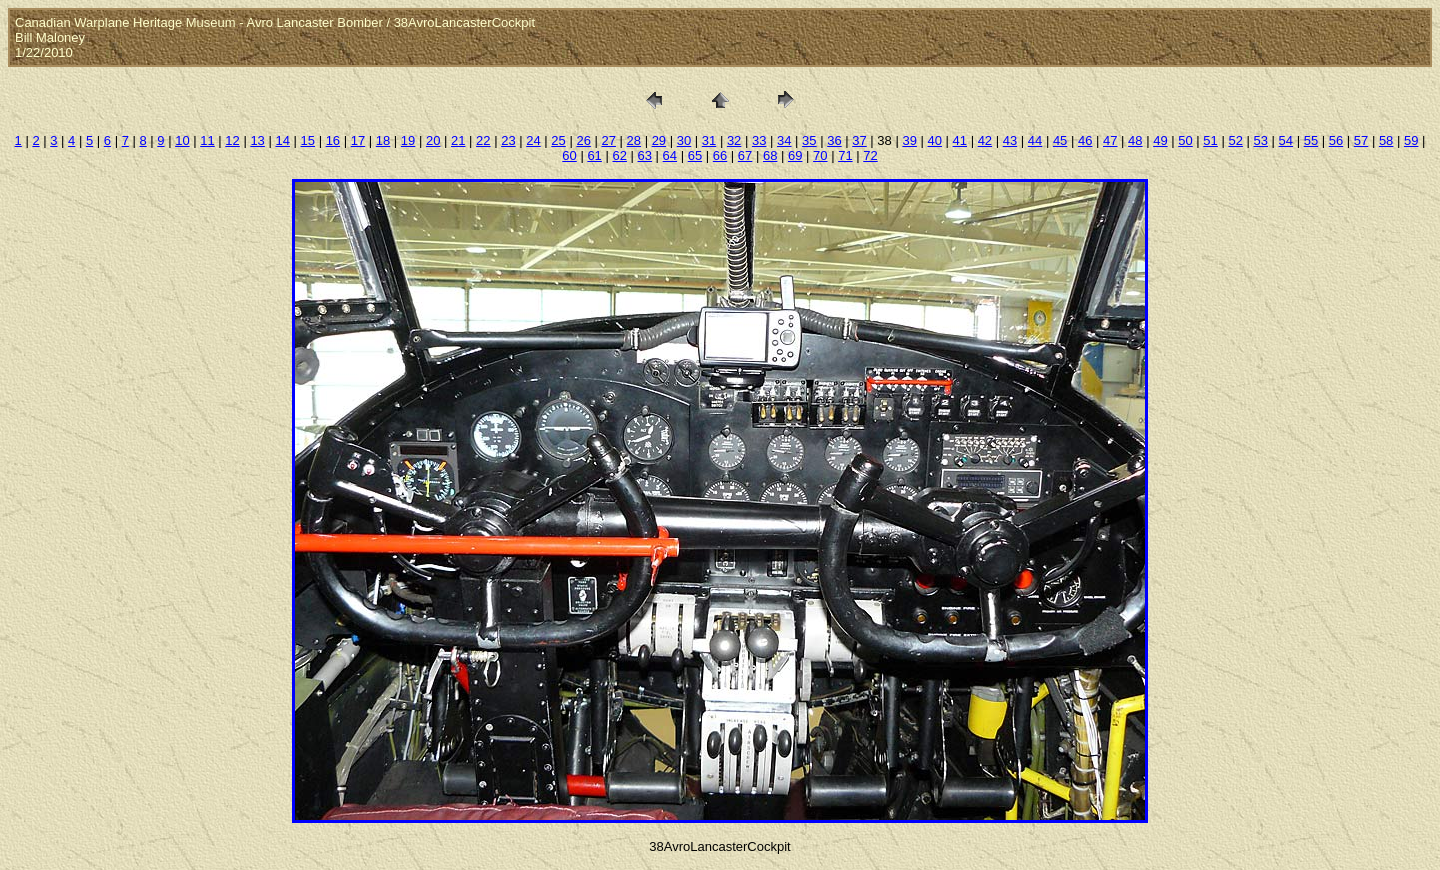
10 (182, 140)
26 (583, 140)
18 (383, 140)
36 (834, 140)
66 (720, 155)
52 (1235, 140)
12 (232, 140)
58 (1386, 140)
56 (1336, 140)
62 (619, 155)
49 (1160, 140)
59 (1411, 140)
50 (1185, 140)
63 (645, 155)
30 (684, 140)
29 (659, 140)
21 (458, 140)
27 (608, 140)
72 (870, 155)
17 (358, 140)
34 (784, 140)
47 (1110, 140)
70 (820, 155)
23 (508, 140)
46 (1085, 140)
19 (408, 140)
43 (1010, 140)
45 (1060, 140)
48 (1135, 140)
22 (483, 140)
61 (594, 155)
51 (1210, 140)
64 (670, 155)
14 (282, 140)
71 (845, 155)
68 (770, 155)
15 (308, 140)
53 (1261, 140)
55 (1311, 140)
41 (960, 140)
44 (1035, 140)
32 (734, 140)
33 (759, 140)
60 (569, 155)
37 (859, 140)
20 (433, 140)
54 (1286, 140)
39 (909, 140)
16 (333, 140)
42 (985, 140)
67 (745, 155)
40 (934, 140)
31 (709, 140)
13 (257, 140)
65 (695, 155)
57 (1361, 140)
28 (634, 140)
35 (809, 140)
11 (207, 140)
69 (795, 155)
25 (558, 140)
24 (533, 140)
